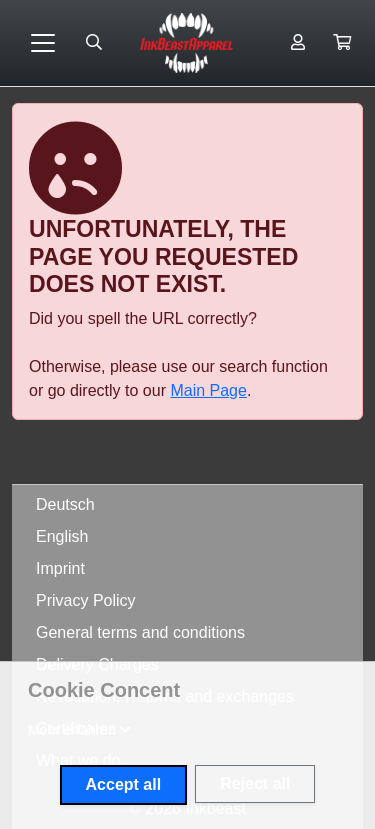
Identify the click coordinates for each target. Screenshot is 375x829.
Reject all (255, 783)
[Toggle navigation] (43, 43)
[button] (342, 43)
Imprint (60, 568)
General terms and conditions (140, 632)
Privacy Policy (86, 600)
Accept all (124, 784)
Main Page (208, 390)
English (62, 536)
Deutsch (65, 504)
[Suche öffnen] (94, 43)
